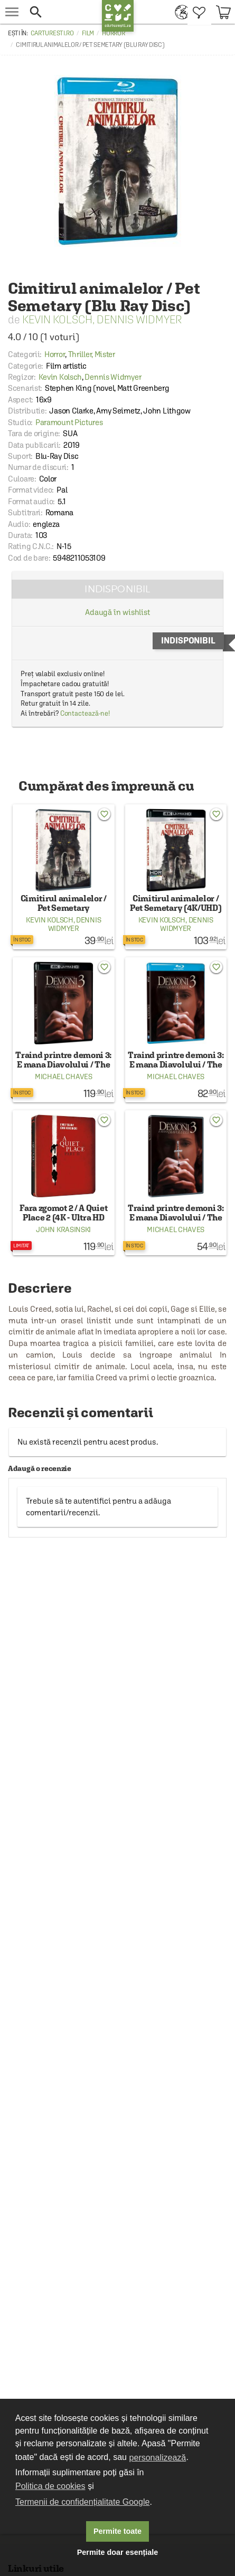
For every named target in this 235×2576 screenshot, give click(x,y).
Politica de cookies (50, 2486)
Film (88, 33)
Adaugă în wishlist (117, 612)
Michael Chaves (63, 1076)
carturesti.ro (52, 33)
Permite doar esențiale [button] (117, 2552)
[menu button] (12, 12)
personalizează (157, 2457)
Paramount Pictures (69, 422)
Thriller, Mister (91, 354)
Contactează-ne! (85, 713)
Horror (113, 33)
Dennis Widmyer (139, 319)
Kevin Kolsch (57, 319)
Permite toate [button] (117, 2531)
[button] (63, 12)
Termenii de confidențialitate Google (82, 2501)
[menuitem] (178, 12)
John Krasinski (63, 1229)
